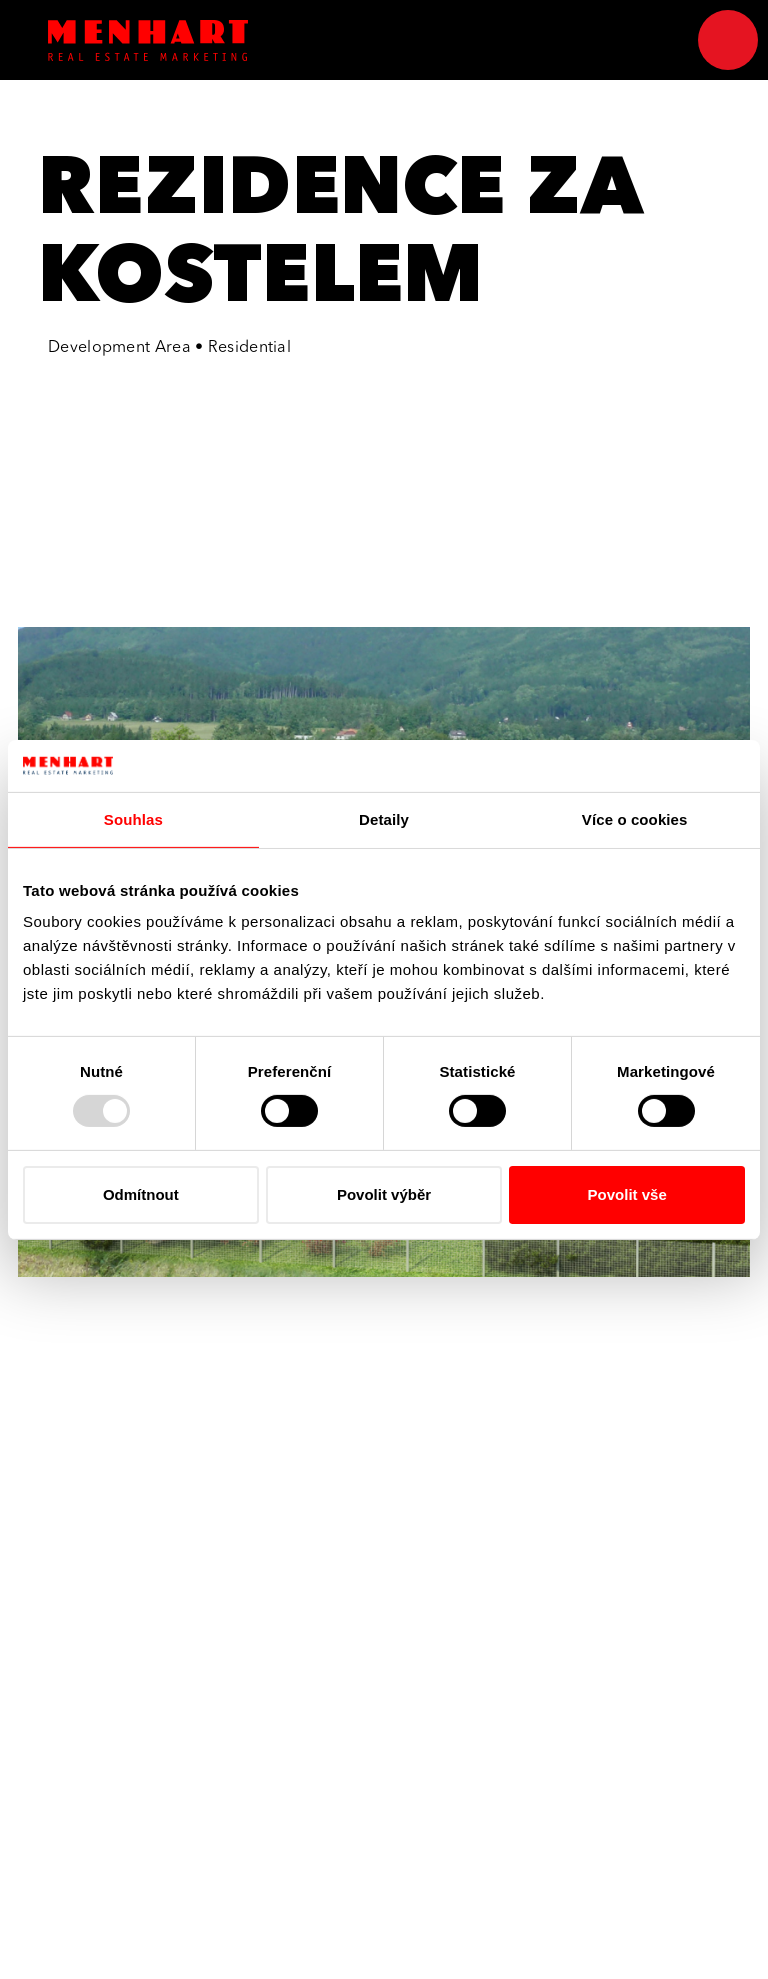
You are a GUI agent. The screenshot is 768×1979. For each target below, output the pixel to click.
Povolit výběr (384, 1194)
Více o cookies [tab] (635, 819)
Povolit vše (627, 1194)
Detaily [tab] (384, 819)
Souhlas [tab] (133, 819)
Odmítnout (141, 1194)
